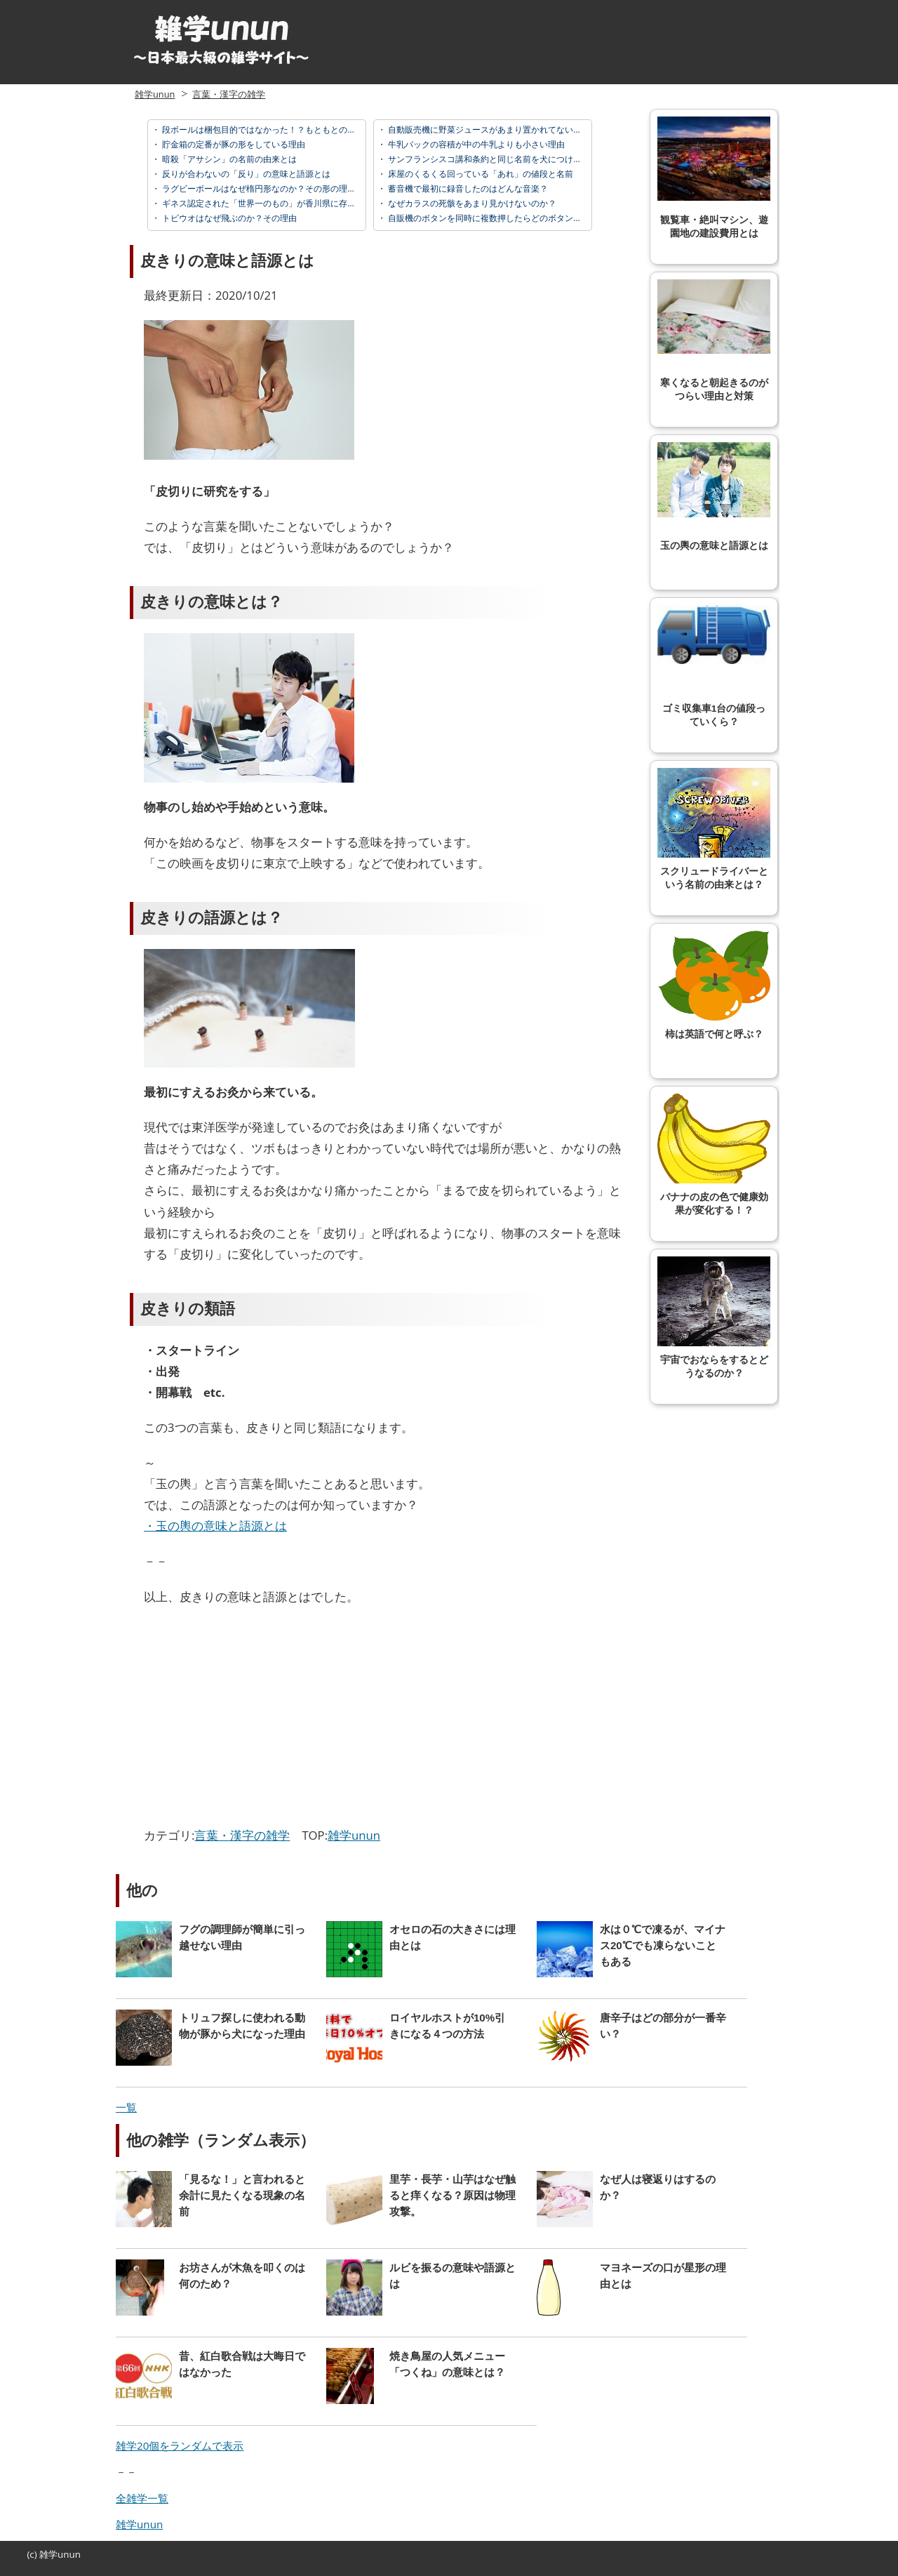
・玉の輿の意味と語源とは (215, 1526)
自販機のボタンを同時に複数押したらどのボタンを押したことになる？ (521, 218)
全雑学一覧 (142, 2498)
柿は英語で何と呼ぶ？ (713, 985)
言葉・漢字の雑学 (228, 94)
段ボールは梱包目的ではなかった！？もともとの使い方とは (274, 129)
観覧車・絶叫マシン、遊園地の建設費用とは (713, 178)
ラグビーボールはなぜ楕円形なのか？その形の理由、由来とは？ (283, 188)
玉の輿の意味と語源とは (713, 496)
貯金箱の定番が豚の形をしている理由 (232, 144)
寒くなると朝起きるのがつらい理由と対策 (713, 340)
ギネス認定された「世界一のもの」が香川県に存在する (266, 203)
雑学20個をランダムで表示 (179, 2445)
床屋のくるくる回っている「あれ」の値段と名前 (479, 174)
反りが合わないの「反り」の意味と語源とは (245, 174)
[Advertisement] (262, 1719)
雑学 (48, 2554)
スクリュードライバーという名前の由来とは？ (713, 829)
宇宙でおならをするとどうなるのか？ (713, 1317)
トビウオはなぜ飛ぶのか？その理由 (228, 218)
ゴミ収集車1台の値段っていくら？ (713, 666)
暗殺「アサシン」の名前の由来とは (228, 159)
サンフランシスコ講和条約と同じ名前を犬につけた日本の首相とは (513, 159)
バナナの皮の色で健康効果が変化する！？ (713, 1155)
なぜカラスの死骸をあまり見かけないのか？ (471, 203)
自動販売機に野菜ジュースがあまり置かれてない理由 (488, 129)
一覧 (126, 2107)
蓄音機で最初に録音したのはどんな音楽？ (467, 188)
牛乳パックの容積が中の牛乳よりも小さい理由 (475, 144)
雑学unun (155, 94)
